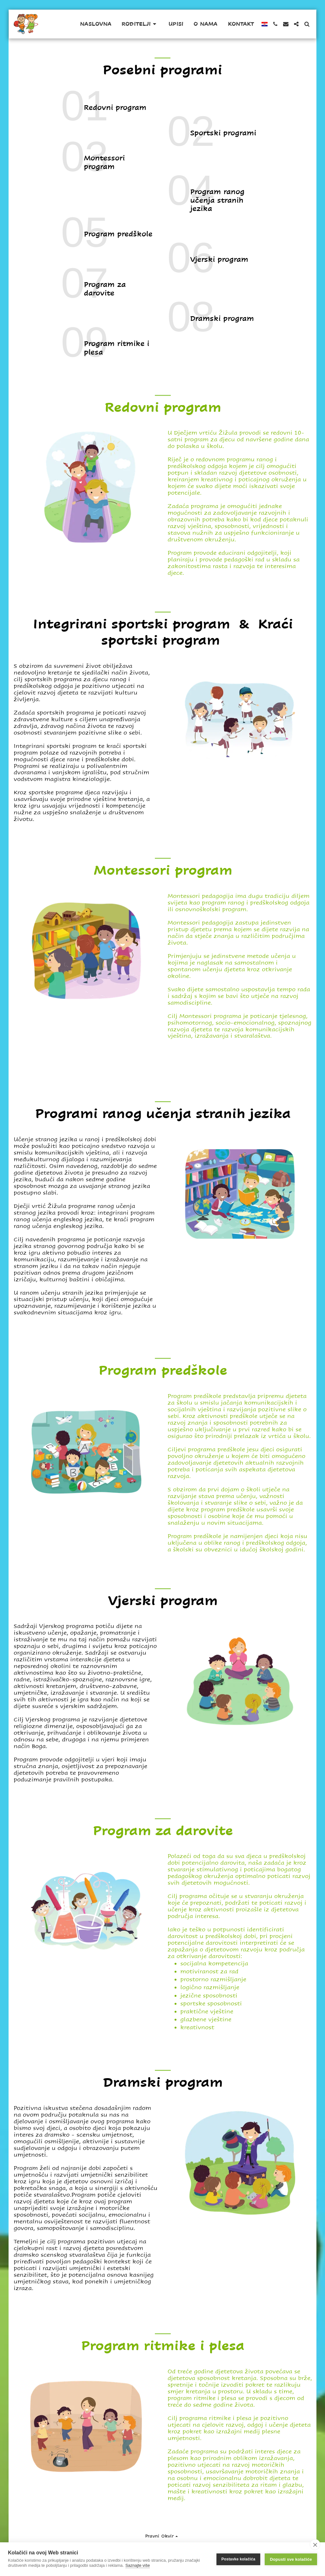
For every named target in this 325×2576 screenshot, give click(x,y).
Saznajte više (137, 2565)
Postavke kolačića (238, 2559)
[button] (140, 24)
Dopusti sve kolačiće (291, 2559)
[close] (315, 2544)
